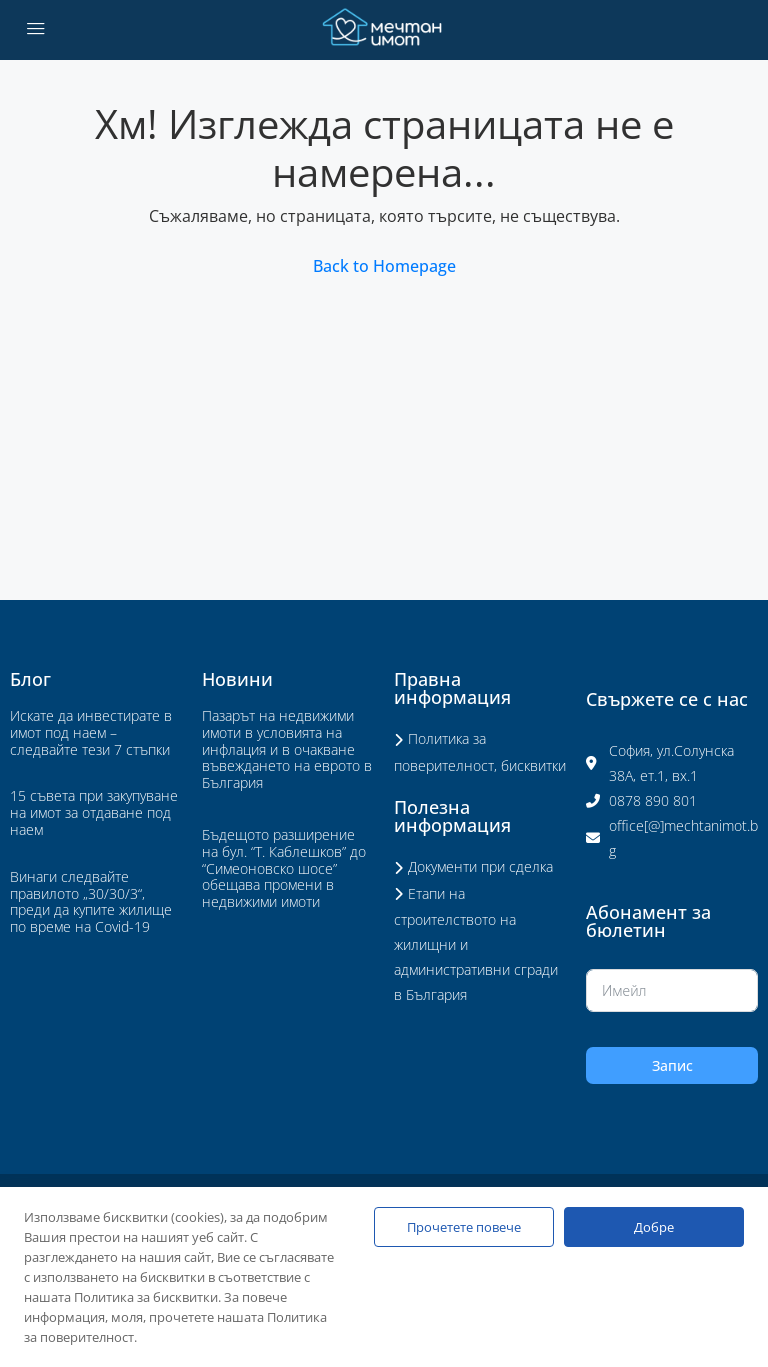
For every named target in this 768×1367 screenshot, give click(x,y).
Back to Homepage (384, 266)
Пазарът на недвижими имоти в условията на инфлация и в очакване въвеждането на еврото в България (287, 749)
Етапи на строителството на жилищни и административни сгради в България (476, 944)
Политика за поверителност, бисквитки (480, 752)
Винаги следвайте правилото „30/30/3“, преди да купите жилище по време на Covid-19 (91, 901)
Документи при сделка (480, 866)
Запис (672, 1065)
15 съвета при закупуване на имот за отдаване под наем (94, 812)
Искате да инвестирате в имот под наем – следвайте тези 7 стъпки (91, 732)
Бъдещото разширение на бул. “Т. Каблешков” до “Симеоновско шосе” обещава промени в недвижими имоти (284, 868)
